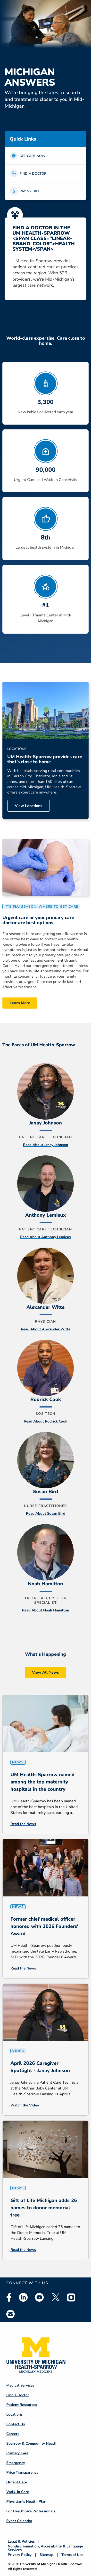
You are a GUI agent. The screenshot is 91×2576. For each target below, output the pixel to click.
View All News (45, 1672)
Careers (12, 2433)
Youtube (39, 2297)
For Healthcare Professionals (30, 2511)
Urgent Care (16, 2482)
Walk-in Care (17, 2491)
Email (10, 2314)
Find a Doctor (17, 2395)
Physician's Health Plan (26, 2501)
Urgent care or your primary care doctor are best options (38, 920)
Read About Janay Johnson (45, 1144)
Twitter (55, 2297)
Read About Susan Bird (45, 1513)
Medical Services (20, 2385)
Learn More (20, 1003)
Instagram (71, 2297)
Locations (14, 2414)
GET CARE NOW (32, 156)
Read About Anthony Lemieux (45, 1237)
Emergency (15, 2462)
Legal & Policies (21, 2541)
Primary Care (17, 2453)
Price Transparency (22, 2472)
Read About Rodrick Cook (45, 1421)
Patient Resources (21, 2404)
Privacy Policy (20, 2555)
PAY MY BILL (30, 191)
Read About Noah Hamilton (45, 1610)
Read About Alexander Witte (45, 1329)
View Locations (28, 806)
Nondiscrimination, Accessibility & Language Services (45, 2548)
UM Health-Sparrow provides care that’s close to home (44, 759)
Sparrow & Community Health (32, 2443)
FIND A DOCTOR (33, 173)
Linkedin (23, 2297)
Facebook (9, 2297)
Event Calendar (19, 2520)
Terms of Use (72, 2555)
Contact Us (15, 2424)
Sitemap (46, 2555)
